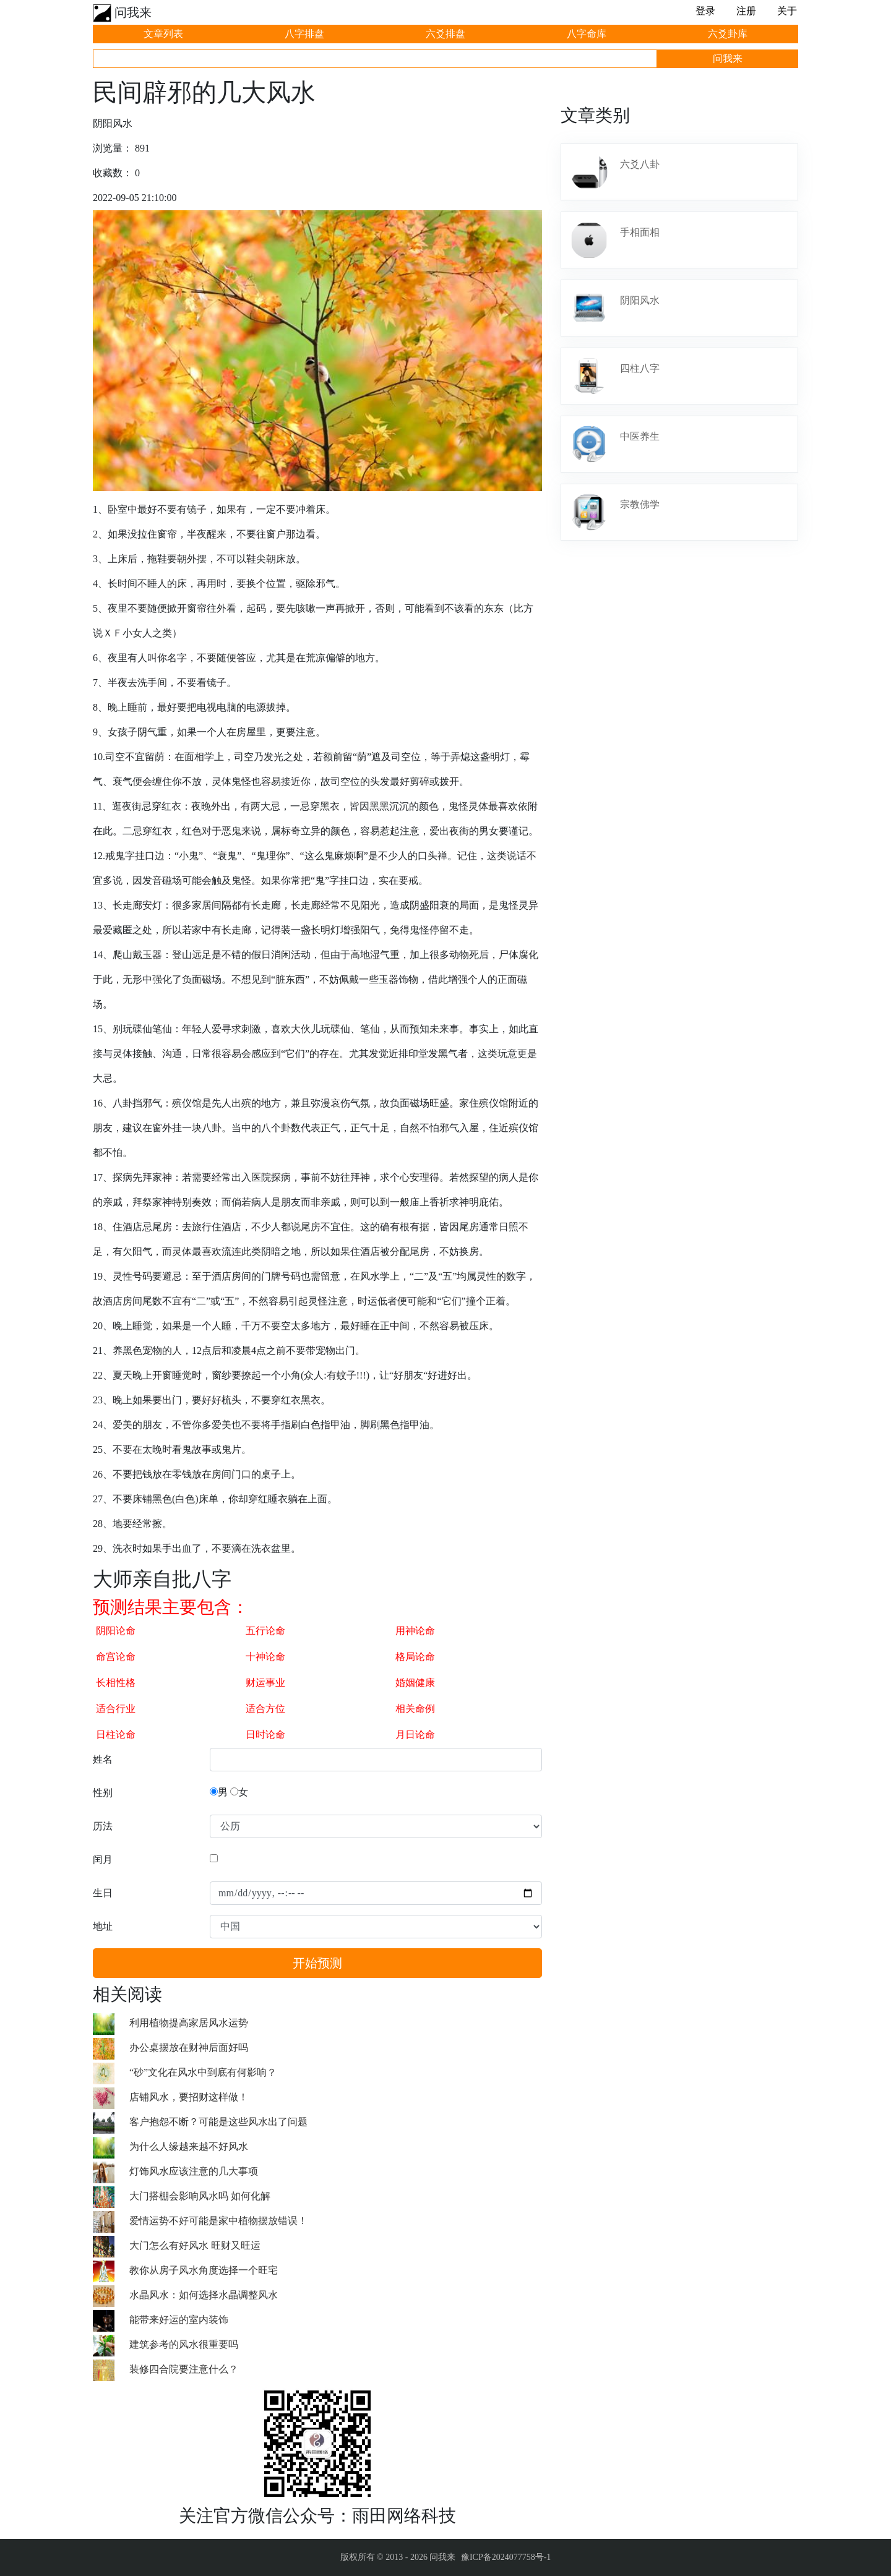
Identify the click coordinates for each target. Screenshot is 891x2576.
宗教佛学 (640, 504)
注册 (746, 11)
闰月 (103, 1859)
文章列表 (163, 33)
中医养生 (640, 436)
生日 (103, 1893)
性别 (103, 1792)
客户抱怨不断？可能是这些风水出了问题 (218, 2121)
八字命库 (586, 33)
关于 (787, 11)
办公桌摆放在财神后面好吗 (188, 2047)
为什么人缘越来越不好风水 (188, 2146)
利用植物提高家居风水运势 (188, 2023)
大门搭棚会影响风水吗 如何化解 (199, 2196)
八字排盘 (304, 33)
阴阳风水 (640, 300)
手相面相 (640, 232)
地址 (103, 1926)
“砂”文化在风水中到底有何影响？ (203, 2072)
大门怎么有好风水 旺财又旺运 (194, 2245)
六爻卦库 (727, 33)
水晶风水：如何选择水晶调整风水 (203, 2295)
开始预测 (317, 1963)
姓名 (103, 1759)
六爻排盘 (445, 33)
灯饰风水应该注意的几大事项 (193, 2171)
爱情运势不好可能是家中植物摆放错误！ (218, 2220)
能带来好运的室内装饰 (178, 2319)
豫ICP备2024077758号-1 (506, 2557)
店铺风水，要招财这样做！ (188, 2097)
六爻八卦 (640, 164)
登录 (705, 11)
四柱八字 (640, 368)
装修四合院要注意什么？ (183, 2369)
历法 (103, 1826)
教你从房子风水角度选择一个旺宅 (203, 2270)
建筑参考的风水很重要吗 (183, 2344)
